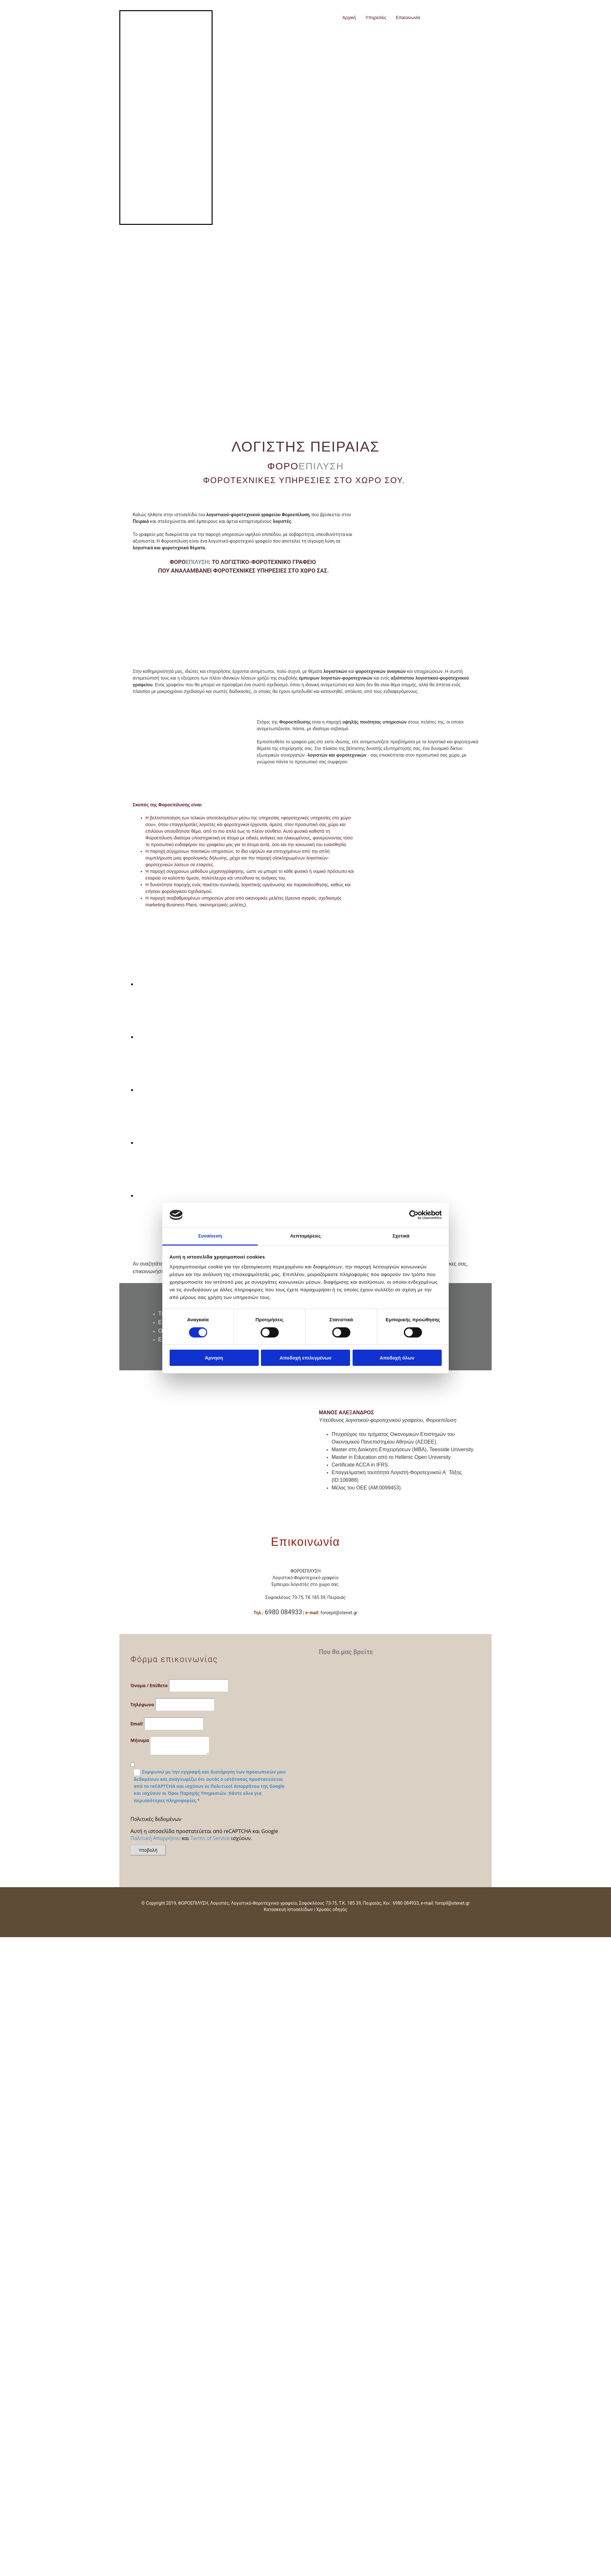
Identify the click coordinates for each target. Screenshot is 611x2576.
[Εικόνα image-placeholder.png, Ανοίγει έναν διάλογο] (171, 984)
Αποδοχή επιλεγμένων (306, 1357)
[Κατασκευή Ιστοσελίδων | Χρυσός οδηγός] (129, 1920)
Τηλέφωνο (142, 1705)
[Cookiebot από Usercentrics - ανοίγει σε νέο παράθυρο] (414, 1215)
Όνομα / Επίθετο (149, 1685)
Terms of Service (210, 1838)
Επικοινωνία (408, 17)
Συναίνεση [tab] (210, 1235)
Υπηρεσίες (375, 17)
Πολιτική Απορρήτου (155, 1838)
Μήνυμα (139, 1740)
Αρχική (349, 17)
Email (136, 1724)
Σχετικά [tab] (400, 1235)
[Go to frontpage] (173, 33)
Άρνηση (214, 1357)
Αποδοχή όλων (397, 1357)
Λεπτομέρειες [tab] (305, 1235)
